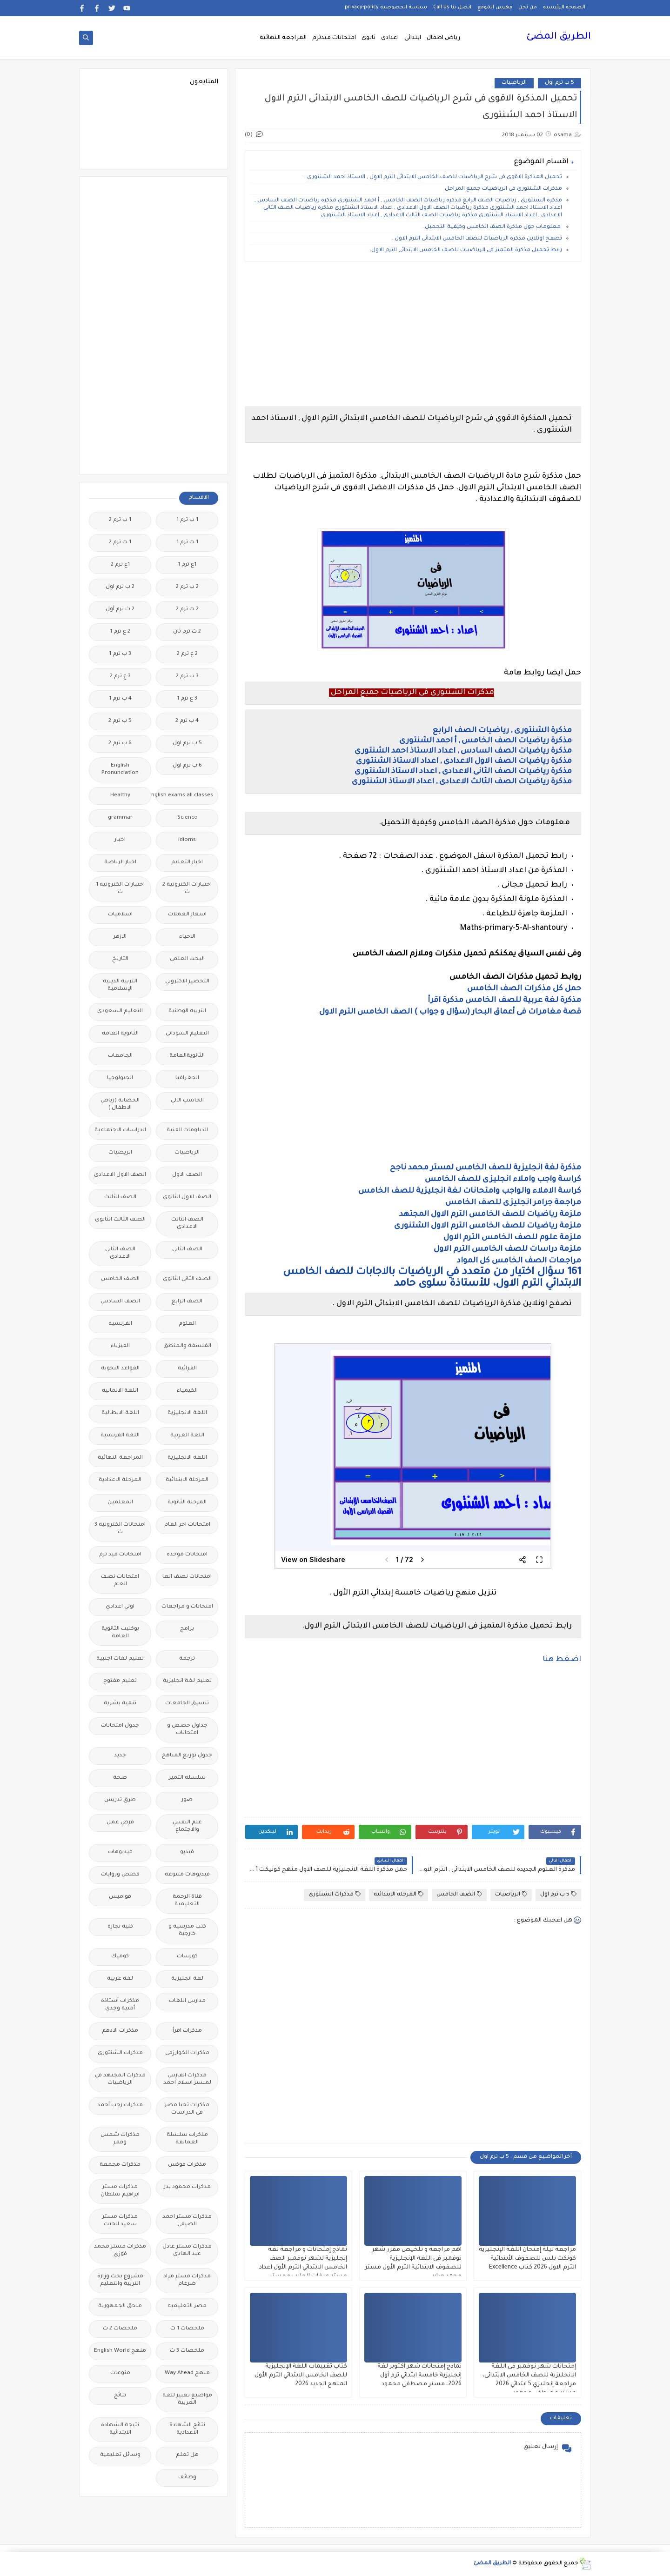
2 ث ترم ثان (187, 632)
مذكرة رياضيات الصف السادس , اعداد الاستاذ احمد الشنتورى (463, 751)
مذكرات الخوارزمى (187, 2053)
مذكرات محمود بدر (187, 2187)
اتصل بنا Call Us (452, 7)
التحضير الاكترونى (187, 982)
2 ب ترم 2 (187, 587)
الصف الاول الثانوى (187, 1198)
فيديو (187, 1852)
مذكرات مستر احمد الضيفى (187, 2221)
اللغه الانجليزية (187, 1458)
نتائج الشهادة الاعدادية (187, 2429)
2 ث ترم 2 (187, 610)
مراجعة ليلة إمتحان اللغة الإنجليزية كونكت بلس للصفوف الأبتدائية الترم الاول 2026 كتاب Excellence (527, 2259)
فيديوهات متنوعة (187, 1875)
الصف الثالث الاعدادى (187, 1223)
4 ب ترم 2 (187, 721)
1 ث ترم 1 (187, 543)
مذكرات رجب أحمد (120, 2105)
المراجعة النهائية (283, 38)
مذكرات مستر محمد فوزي (120, 2250)
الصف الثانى (187, 1250)
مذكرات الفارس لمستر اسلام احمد (187, 2079)
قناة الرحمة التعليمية (187, 1901)
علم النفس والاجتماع (187, 1826)
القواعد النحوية (120, 1369)
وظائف (187, 2478)
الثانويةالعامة (187, 1056)
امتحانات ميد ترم (120, 1555)
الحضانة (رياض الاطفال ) (120, 1104)
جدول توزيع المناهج (187, 1756)
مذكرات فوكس (187, 2165)
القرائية (187, 1369)
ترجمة (187, 1659)
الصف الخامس (459, 1894)
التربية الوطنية (187, 1011)
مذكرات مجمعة (120, 2165)
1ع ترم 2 (120, 565)
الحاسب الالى (187, 1101)
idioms (187, 840)
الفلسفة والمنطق (187, 1346)
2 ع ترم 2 (187, 654)
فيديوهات (120, 1852)
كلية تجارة (120, 1927)
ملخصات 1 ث (187, 2329)
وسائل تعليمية (120, 2455)
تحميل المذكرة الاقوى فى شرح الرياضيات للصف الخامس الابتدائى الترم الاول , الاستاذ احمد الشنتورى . (433, 177)
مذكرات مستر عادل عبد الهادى (187, 2250)
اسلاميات (120, 915)
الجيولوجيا (120, 1078)
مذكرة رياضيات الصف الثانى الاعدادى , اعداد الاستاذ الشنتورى (463, 771)
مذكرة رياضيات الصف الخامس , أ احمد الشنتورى (485, 741)
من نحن (527, 7)
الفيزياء (120, 1346)
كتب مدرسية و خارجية (187, 1930)
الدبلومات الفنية (187, 1131)
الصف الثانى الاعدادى (120, 1253)
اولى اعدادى (120, 1607)
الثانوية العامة (120, 1034)
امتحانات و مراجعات (187, 1607)
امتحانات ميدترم (334, 38)
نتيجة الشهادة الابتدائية (120, 2429)
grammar (120, 818)
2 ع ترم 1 (120, 632)
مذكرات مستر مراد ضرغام (187, 2280)
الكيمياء (187, 1391)
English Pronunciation (120, 769)
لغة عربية (120, 1979)
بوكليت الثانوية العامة (120, 1633)
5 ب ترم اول (559, 83)
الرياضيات (514, 83)
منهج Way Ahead (187, 2373)
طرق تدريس (120, 1800)
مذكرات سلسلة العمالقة (187, 2139)
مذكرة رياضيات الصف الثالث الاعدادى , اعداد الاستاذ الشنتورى (462, 782)
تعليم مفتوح (120, 1681)
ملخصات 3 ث (187, 2351)
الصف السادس (120, 1302)
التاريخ (120, 959)
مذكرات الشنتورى (334, 1894)
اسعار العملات (187, 915)
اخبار (120, 840)
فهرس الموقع (494, 7)
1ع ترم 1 (187, 565)
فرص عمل (120, 1823)
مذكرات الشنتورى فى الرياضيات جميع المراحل (502, 189)
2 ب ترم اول (120, 587)
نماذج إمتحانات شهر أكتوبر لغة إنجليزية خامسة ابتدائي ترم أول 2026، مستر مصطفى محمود (419, 2375)
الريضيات (120, 1153)
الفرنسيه (120, 1324)
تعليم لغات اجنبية (120, 1659)
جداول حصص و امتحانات (187, 1729)
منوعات (120, 2373)
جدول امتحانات (120, 1726)
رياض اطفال (443, 38)
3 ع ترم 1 (187, 699)
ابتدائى (412, 38)
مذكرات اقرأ (187, 2031)
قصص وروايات (120, 1875)
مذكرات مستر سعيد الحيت (120, 2221)
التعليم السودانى (187, 1034)
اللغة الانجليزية (187, 1413)
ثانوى (368, 38)
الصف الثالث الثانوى (120, 1220)
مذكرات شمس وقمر (120, 2139)
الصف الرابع (187, 1302)
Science (187, 818)
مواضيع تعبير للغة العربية (187, 2399)
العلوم (187, 1324)
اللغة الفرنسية (120, 1436)
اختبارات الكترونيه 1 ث (120, 888)
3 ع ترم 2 (120, 677)
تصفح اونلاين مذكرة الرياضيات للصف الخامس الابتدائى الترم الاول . (476, 239)
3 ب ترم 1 (120, 654)
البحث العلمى (187, 959)
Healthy (120, 796)
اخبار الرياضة (120, 863)
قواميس (120, 1897)
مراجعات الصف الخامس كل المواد (519, 1261)
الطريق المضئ (558, 37)
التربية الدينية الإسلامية (120, 985)
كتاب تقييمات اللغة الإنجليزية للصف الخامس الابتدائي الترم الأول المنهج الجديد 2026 (301, 2375)
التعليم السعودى (120, 1011)
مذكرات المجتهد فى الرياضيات (120, 2079)
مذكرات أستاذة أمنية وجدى (120, 2005)
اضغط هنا (562, 1659)
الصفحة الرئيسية (564, 7)
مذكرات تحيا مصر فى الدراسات (187, 2109)
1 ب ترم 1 (187, 520)
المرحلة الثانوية (187, 1503)
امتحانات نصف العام (120, 1581)
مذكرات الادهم (120, 2031)
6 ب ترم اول (187, 766)
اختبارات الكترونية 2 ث (187, 888)
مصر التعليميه (187, 2306)
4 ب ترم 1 (120, 699)
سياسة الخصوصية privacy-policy (386, 7)
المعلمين (120, 1503)
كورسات (187, 1957)
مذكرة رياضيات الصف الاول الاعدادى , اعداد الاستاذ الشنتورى (464, 761)
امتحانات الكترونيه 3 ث (120, 1528)
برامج (187, 1629)
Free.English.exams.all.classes (184, 796)
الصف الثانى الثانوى (187, 1279)
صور (187, 1800)
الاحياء (187, 937)
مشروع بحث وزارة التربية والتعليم (120, 2280)
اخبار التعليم (187, 863)
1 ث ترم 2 (120, 543)
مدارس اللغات (187, 2001)
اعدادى (390, 38)
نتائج (120, 2396)
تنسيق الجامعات (187, 1704)
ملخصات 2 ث (120, 2329)
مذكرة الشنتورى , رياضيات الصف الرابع (502, 731)
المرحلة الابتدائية (398, 1894)
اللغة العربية (187, 1436)
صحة (120, 1778)
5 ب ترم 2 (120, 721)
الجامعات (120, 1056)
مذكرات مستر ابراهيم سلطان (120, 2191)
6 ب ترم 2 (120, 744)
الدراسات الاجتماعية (120, 1131)
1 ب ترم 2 (120, 520)
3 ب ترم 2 (187, 677)
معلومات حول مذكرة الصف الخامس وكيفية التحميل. (492, 227)
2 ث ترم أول (120, 610)
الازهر (120, 937)
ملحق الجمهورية (120, 2306)
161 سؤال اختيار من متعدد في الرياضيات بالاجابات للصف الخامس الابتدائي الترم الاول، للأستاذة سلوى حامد (432, 1278)
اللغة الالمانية (120, 1391)
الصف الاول (187, 1175)
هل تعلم (187, 2455)
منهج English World (120, 2351)
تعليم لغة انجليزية (187, 1681)
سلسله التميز (187, 1778)
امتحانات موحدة (187, 1555)
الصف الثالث (120, 1198)
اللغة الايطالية (120, 1413)
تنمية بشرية (120, 1704)
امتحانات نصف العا (187, 1577)
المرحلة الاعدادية (120, 1480)
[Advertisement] (412, 334)
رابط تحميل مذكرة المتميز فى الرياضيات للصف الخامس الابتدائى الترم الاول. (466, 250)
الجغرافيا (187, 1078)
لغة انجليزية (187, 1979)
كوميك (120, 1957)
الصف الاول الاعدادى (120, 1175)
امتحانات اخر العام (187, 1525)
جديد (120, 1756)
